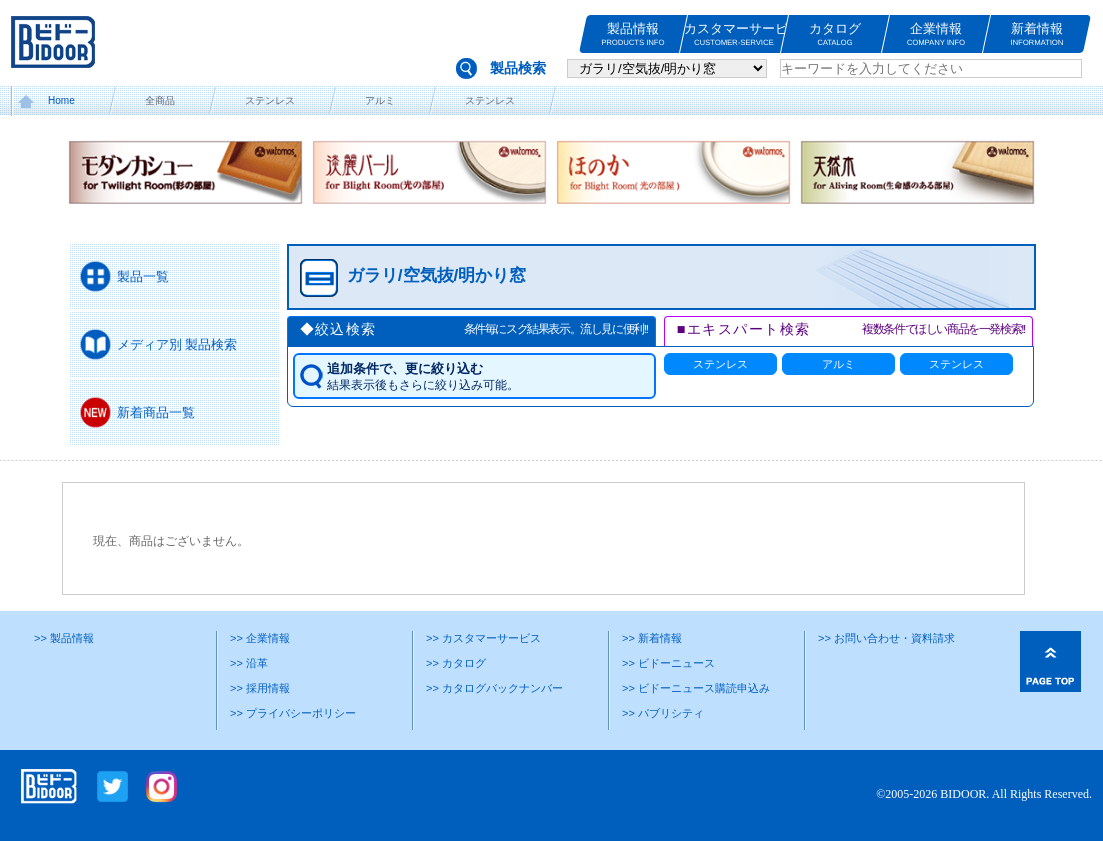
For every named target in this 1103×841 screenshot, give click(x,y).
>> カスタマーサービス (483, 638)
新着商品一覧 (156, 412)
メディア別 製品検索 (177, 344)
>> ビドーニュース (668, 663)
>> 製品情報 (64, 638)
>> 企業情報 (260, 638)
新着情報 (1037, 34)
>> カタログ (456, 663)
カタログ (835, 34)
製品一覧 (143, 276)
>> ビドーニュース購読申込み (696, 688)
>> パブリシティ (663, 713)
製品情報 (633, 34)
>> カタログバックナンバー (494, 688)
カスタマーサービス (734, 34)
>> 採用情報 (260, 688)
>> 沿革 (249, 663)
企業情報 (936, 34)
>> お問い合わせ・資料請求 (886, 638)
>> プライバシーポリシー (293, 713)
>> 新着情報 (652, 638)
